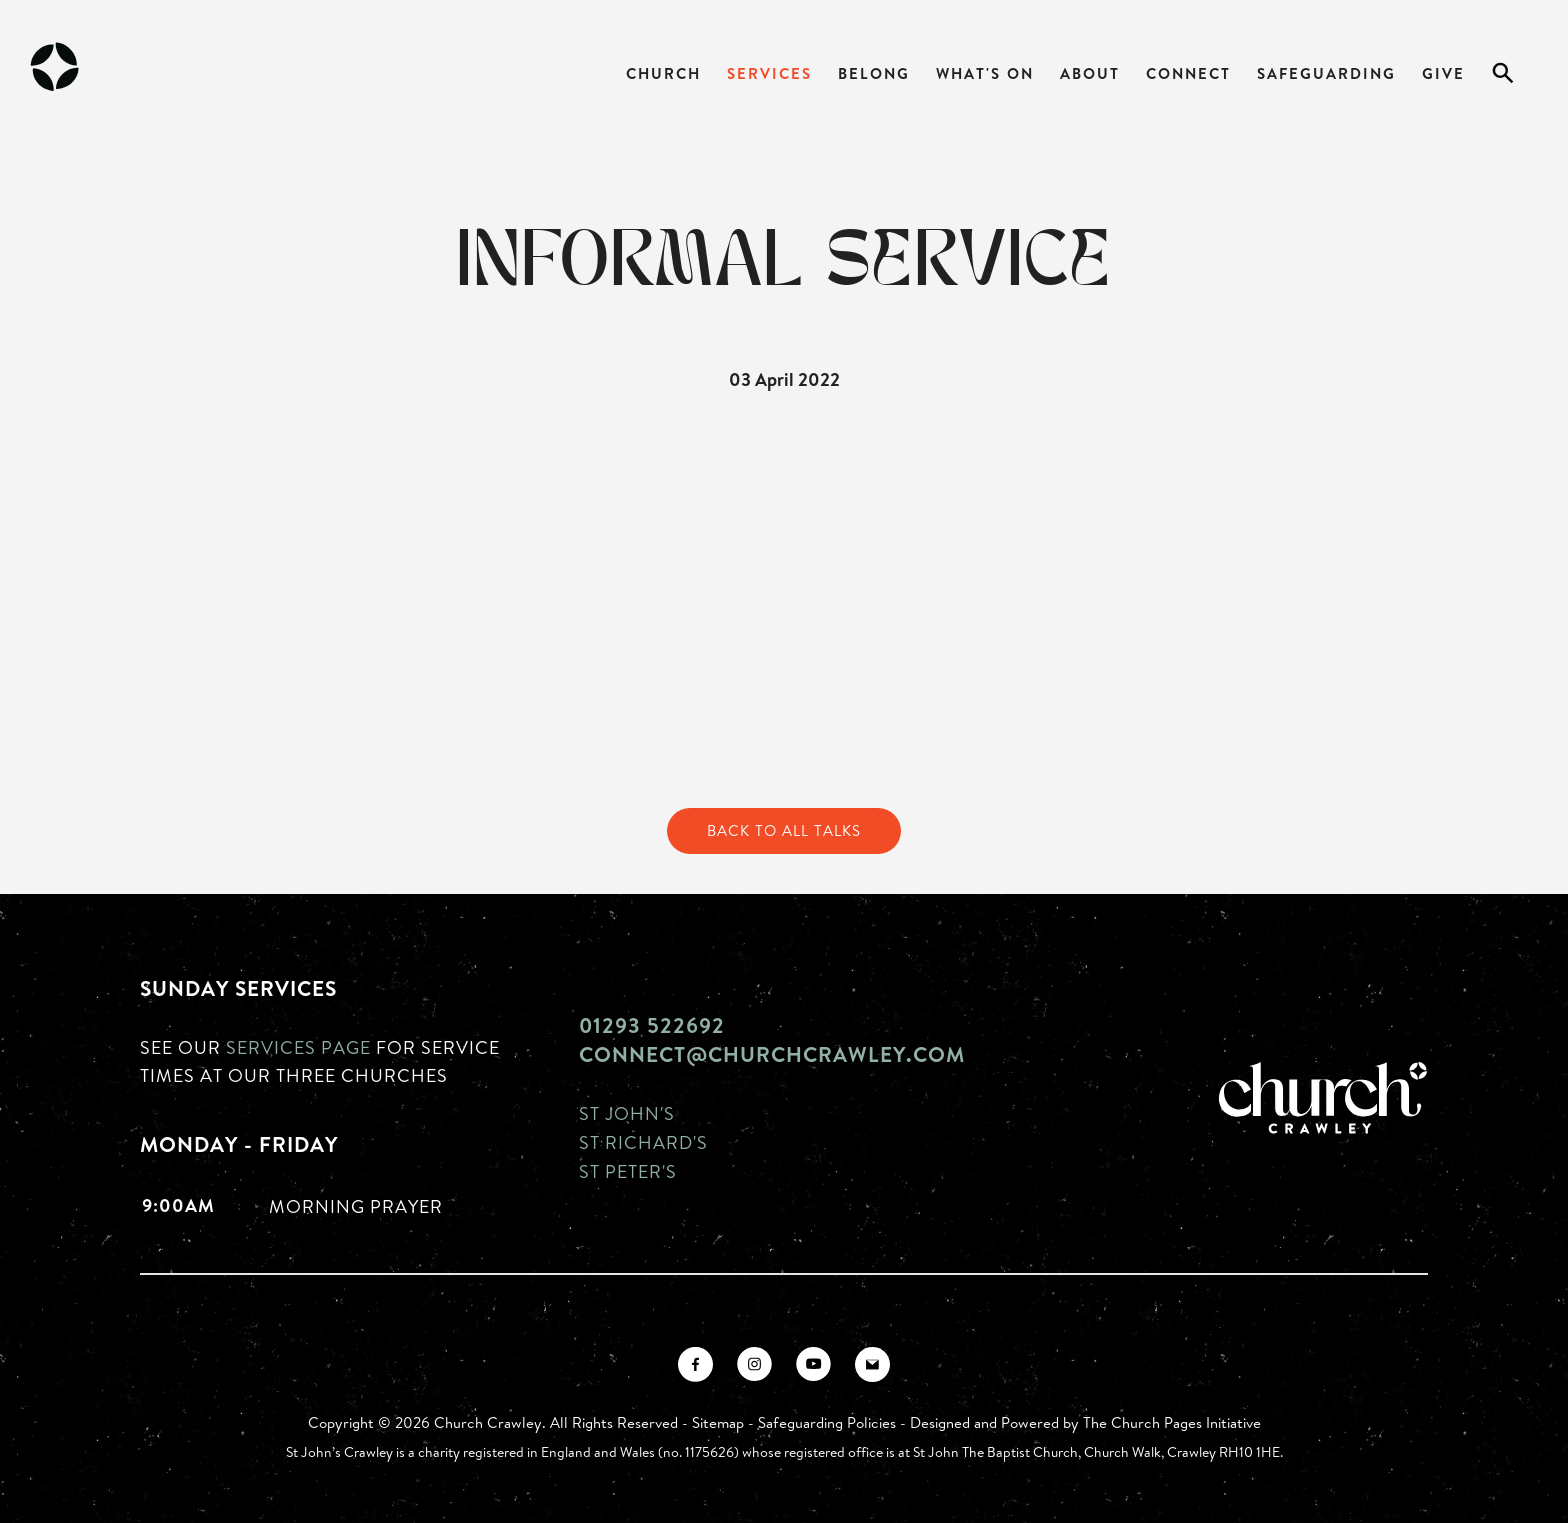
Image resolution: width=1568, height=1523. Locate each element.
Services (769, 73)
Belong (874, 73)
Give (1443, 73)
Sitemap (718, 1422)
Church (663, 73)
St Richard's (643, 1142)
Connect (1188, 73)
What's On (985, 73)
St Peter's (628, 1171)
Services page (298, 1047)
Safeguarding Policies (827, 1422)
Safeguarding (1326, 73)
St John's (627, 1113)
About (1090, 73)
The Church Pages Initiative (1172, 1422)
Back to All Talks (784, 830)
